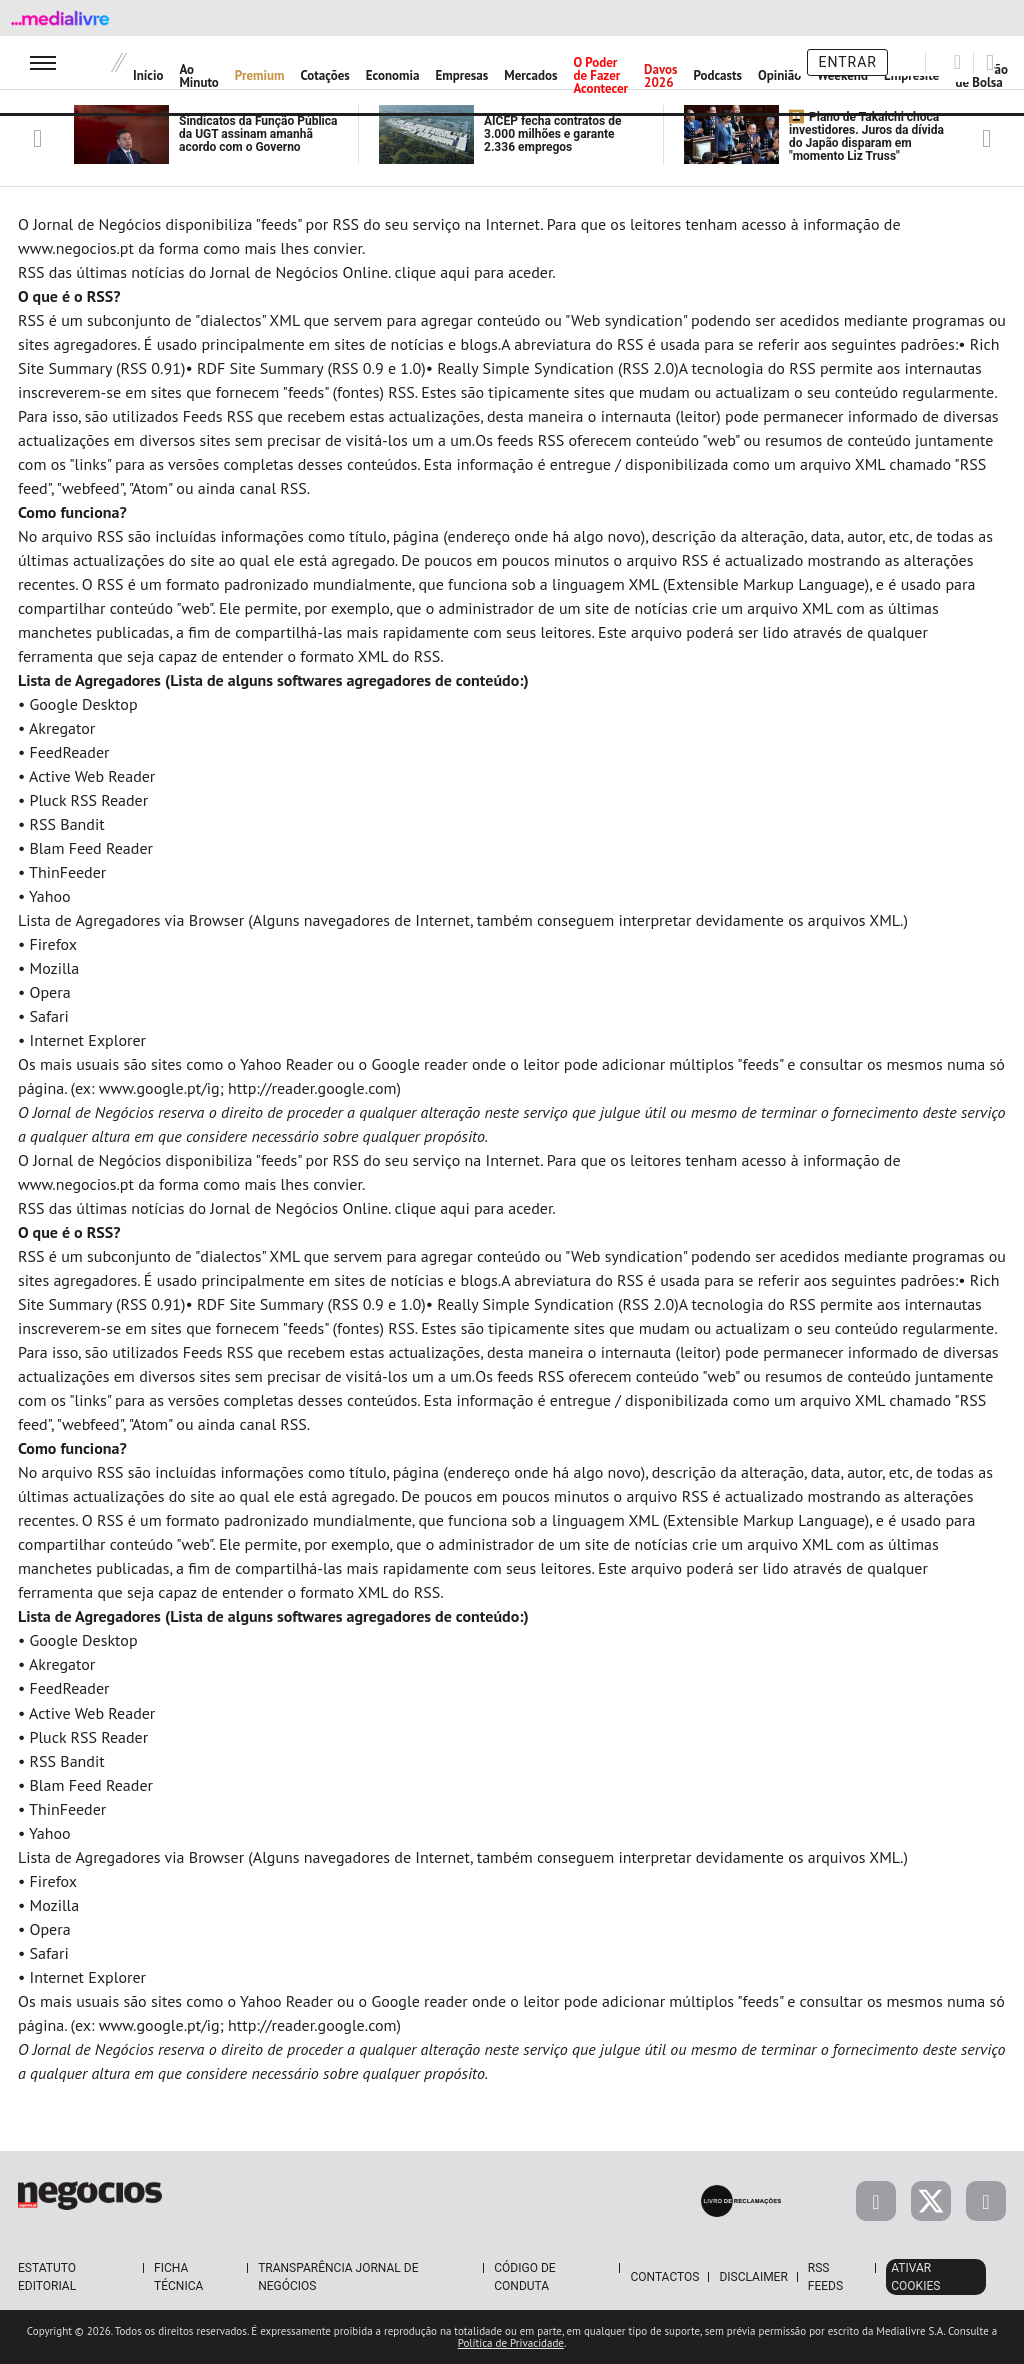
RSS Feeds (825, 2277)
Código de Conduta (524, 2277)
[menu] (43, 62)
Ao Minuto (198, 76)
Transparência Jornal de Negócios (338, 2277)
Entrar (847, 62)
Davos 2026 (660, 76)
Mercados (530, 75)
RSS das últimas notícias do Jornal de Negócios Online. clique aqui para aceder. (287, 272)
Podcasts (718, 75)
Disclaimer (753, 2277)
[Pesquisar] (957, 62)
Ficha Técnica (178, 2277)
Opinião (779, 75)
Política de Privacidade (511, 2343)
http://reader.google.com (312, 1088)
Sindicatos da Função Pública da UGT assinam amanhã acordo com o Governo (258, 134)
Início (148, 75)
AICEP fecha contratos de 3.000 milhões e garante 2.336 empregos (552, 134)
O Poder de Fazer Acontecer (600, 75)
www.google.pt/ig (159, 1088)
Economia (393, 75)
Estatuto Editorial (47, 2277)
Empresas (461, 75)
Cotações (325, 75)
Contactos (664, 2277)
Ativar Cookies (915, 2277)
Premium (260, 75)
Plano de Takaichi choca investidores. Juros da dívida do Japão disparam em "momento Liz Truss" (866, 137)
